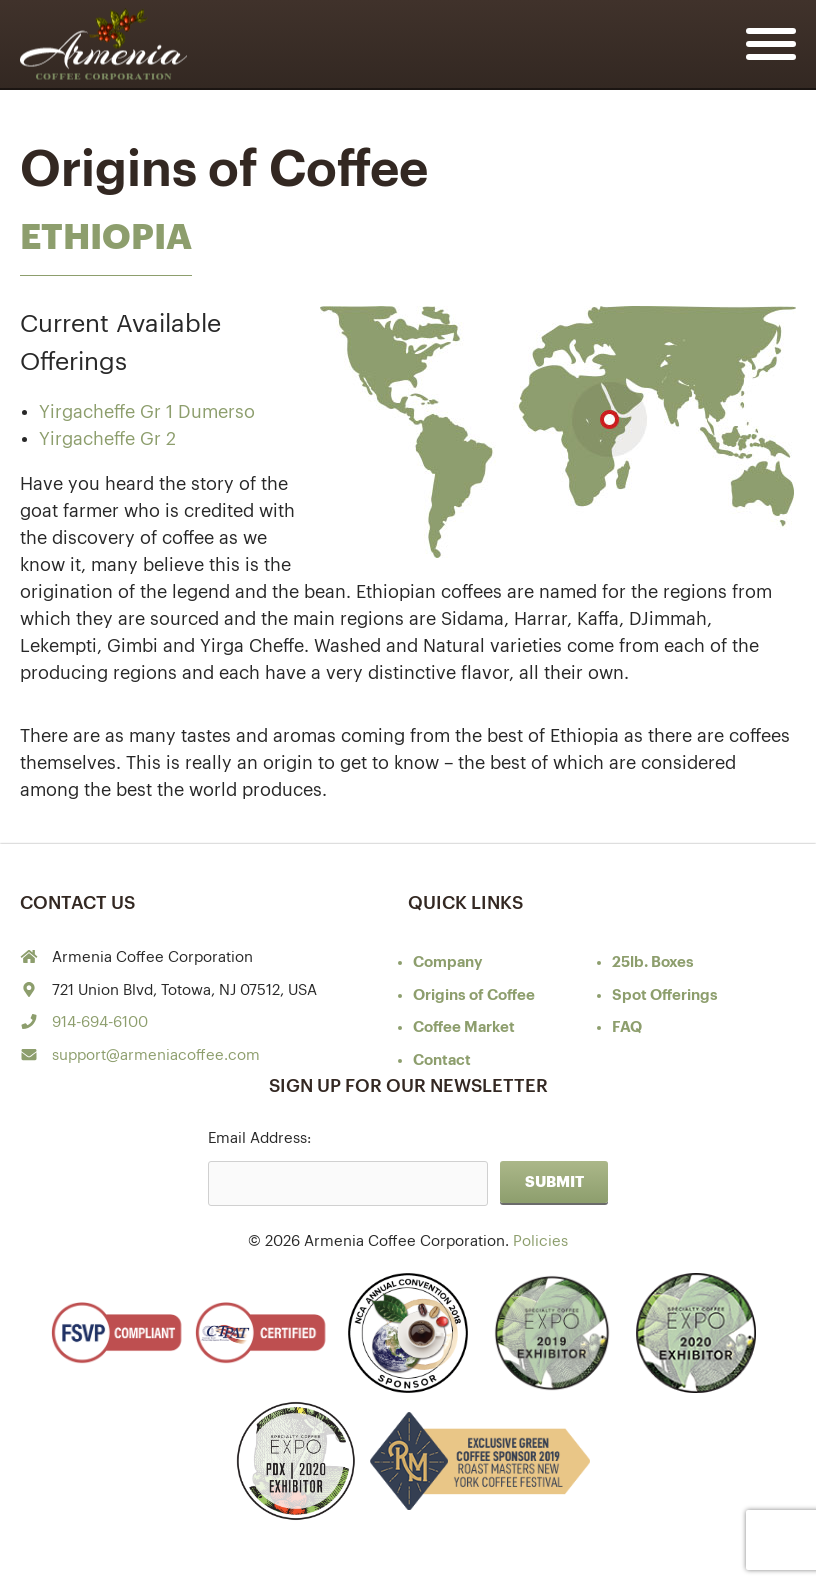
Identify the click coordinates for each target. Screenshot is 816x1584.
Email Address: (259, 1138)
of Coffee (474, 995)
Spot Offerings (665, 995)
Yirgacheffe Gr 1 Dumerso (147, 412)
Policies (540, 1241)
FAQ (627, 1027)
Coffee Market (464, 1027)
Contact (442, 1060)
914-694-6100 (100, 1022)
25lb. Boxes (653, 962)
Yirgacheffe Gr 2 (107, 439)
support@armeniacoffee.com (156, 1055)
